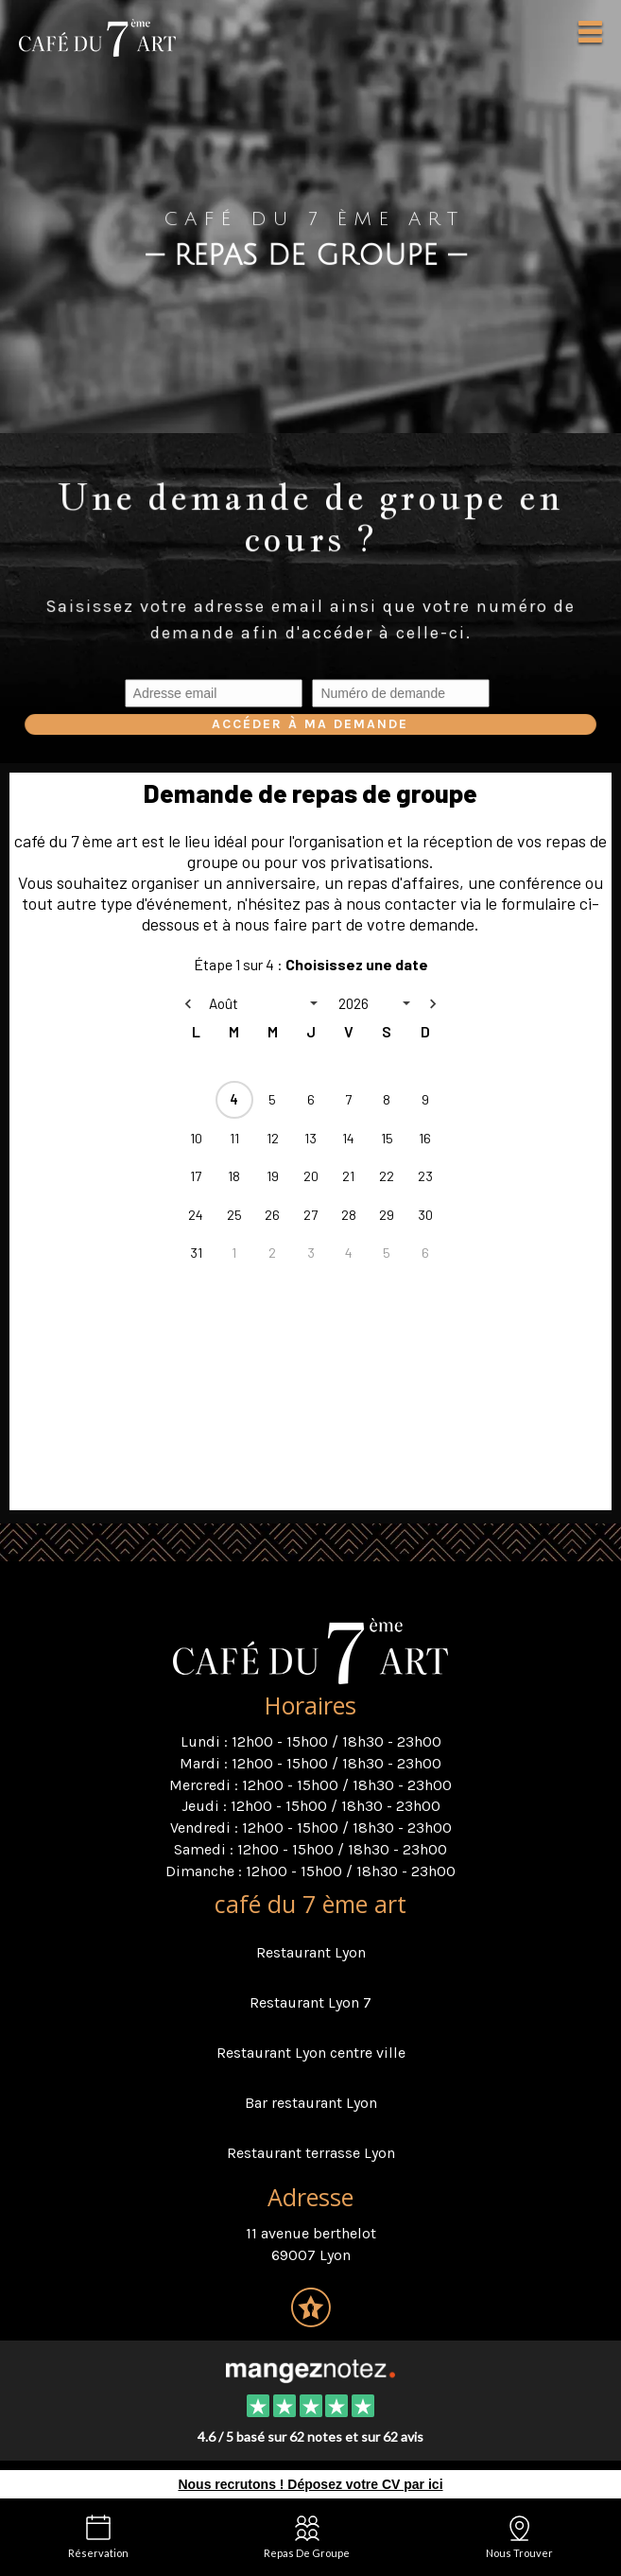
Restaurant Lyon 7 (310, 2002)
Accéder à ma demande (310, 724)
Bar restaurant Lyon (311, 2103)
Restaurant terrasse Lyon (311, 2153)
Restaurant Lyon (311, 1952)
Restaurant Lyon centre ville (310, 2053)
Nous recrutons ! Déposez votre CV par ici (310, 2484)
